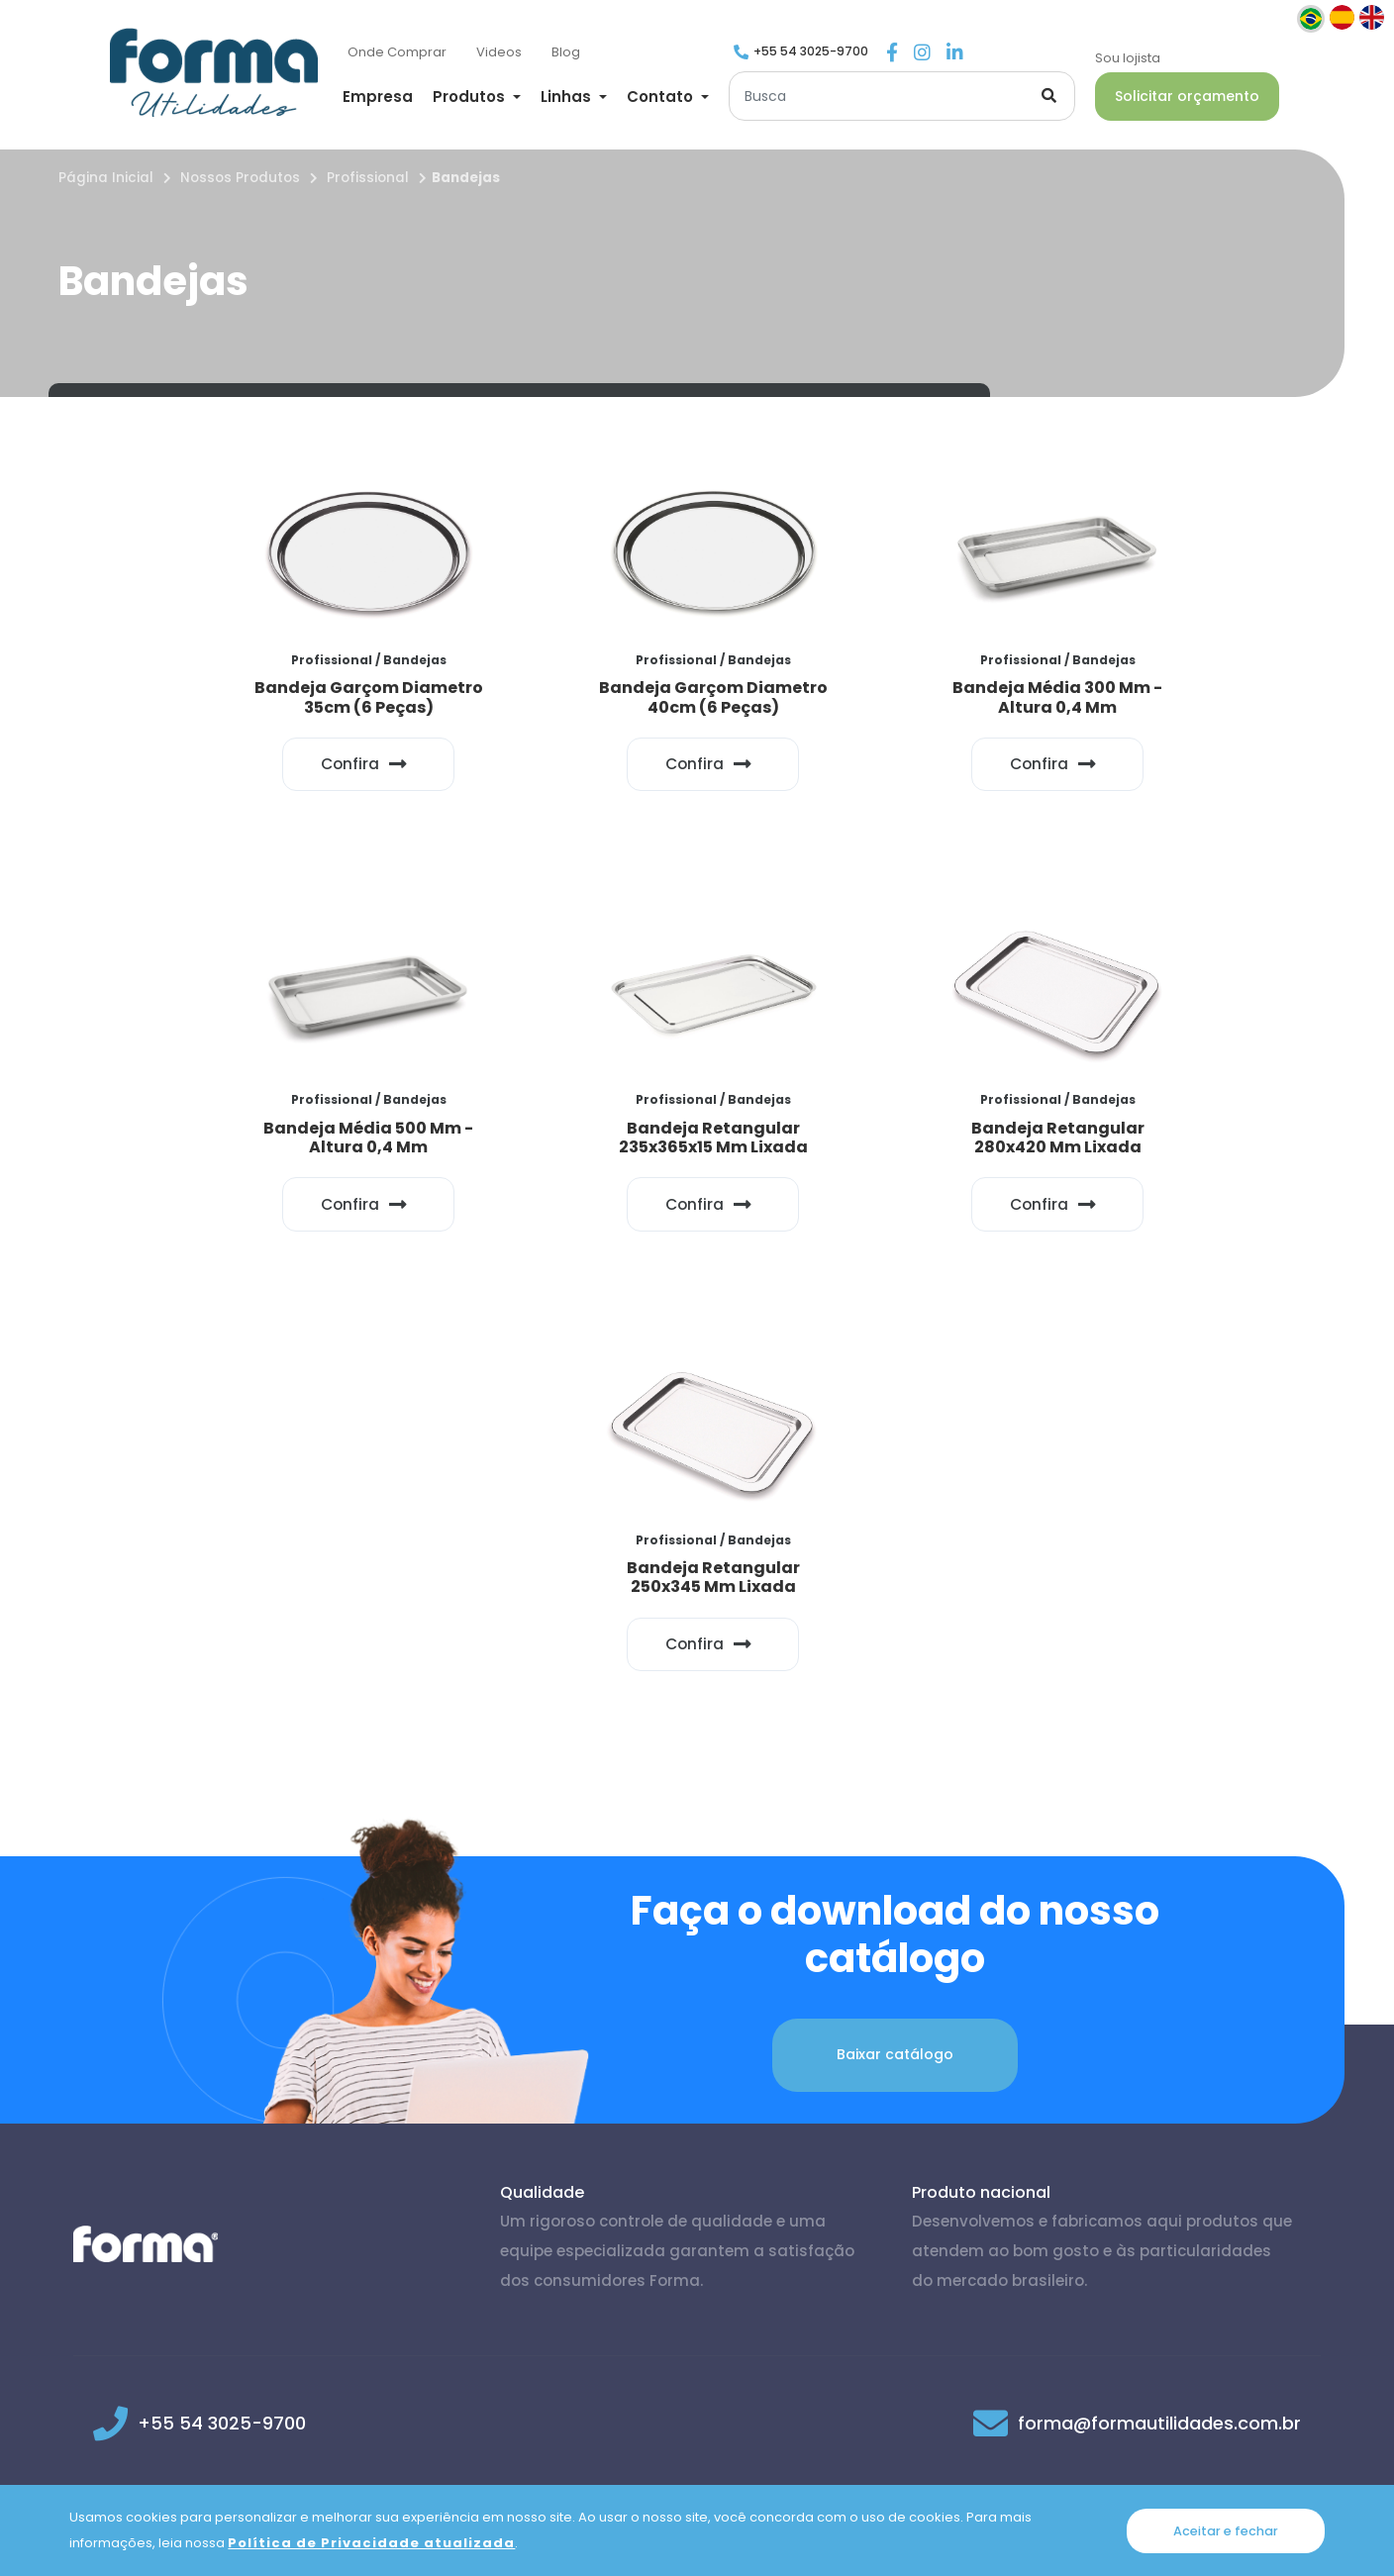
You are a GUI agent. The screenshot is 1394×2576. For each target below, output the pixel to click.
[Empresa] (378, 98)
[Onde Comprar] (397, 53)
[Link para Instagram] (922, 54)
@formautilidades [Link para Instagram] (445, 2077)
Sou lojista (1127, 58)
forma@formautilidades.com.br (1159, 1983)
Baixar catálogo (895, 1616)
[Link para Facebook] (892, 54)
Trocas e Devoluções (935, 2447)
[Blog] (565, 53)
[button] (477, 96)
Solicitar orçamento (1187, 96)
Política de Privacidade (465, 2447)
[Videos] (499, 53)
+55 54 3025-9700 (810, 51)
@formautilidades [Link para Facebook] (209, 2077)
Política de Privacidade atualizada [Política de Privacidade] (371, 2542)
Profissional (368, 177)
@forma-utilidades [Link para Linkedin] (691, 2077)
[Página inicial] (214, 72)
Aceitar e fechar (1225, 2530)
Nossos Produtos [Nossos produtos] (240, 177)
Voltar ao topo (1238, 2197)
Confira (245, 754)
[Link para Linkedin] (955, 54)
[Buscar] (902, 96)
